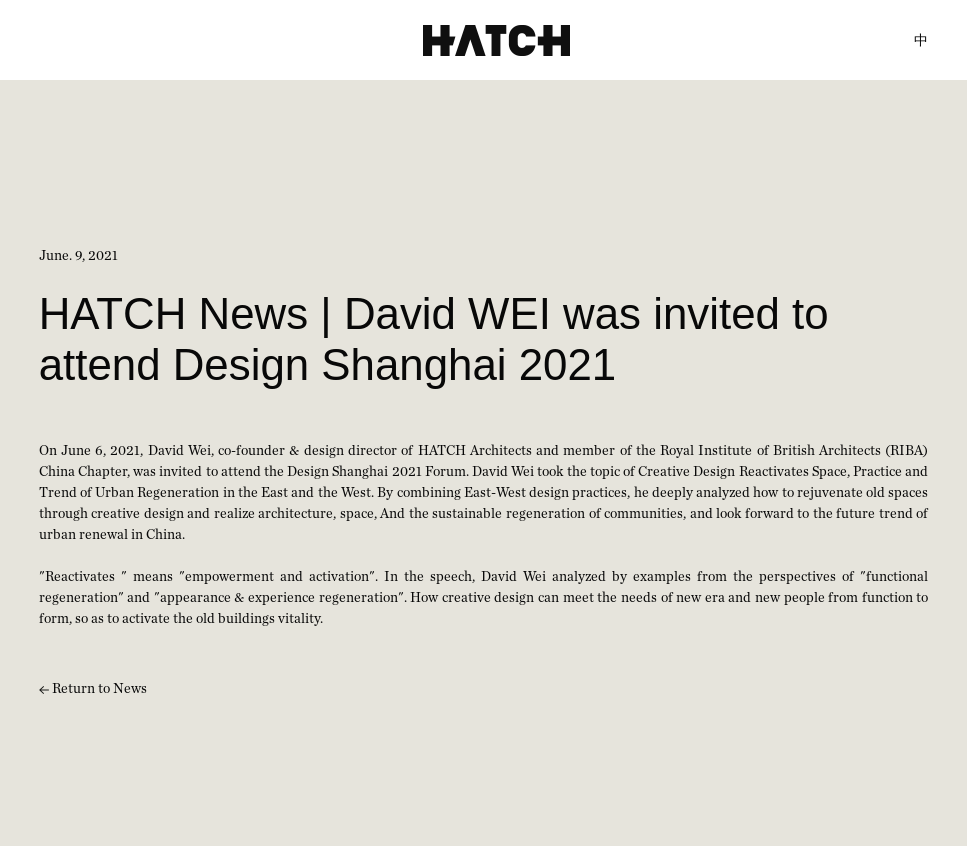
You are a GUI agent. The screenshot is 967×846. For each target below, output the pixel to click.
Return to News (93, 689)
